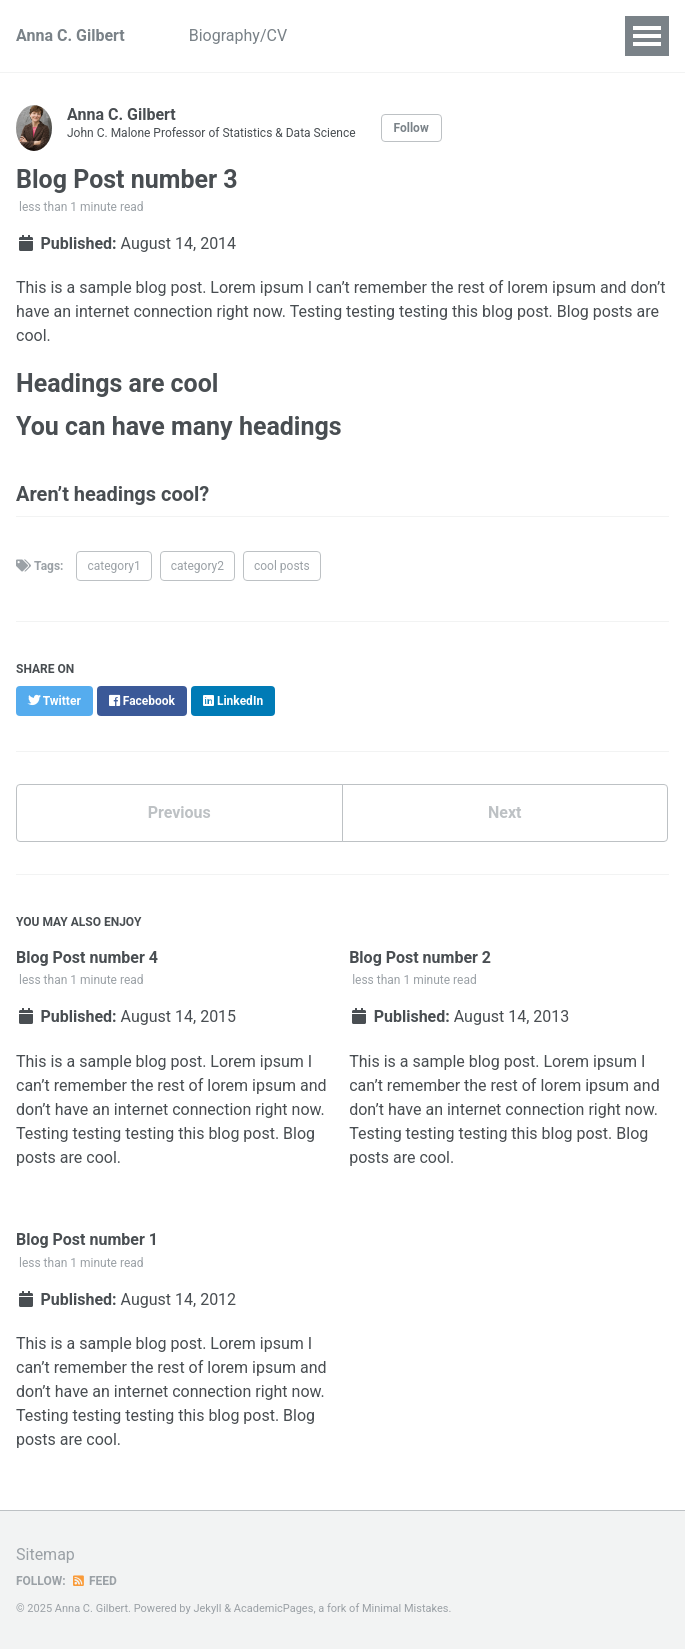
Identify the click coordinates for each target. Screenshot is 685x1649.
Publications (454, 35)
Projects (348, 35)
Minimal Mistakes (405, 1608)
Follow (411, 128)
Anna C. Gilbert (70, 35)
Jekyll (207, 1608)
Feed (94, 1581)
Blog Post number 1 (87, 1239)
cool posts (282, 566)
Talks (549, 35)
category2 (197, 566)
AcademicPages (274, 1608)
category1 (113, 566)
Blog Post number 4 (87, 957)
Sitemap (45, 1554)
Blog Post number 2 (420, 957)
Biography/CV (238, 35)
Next (504, 812)
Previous (179, 812)
